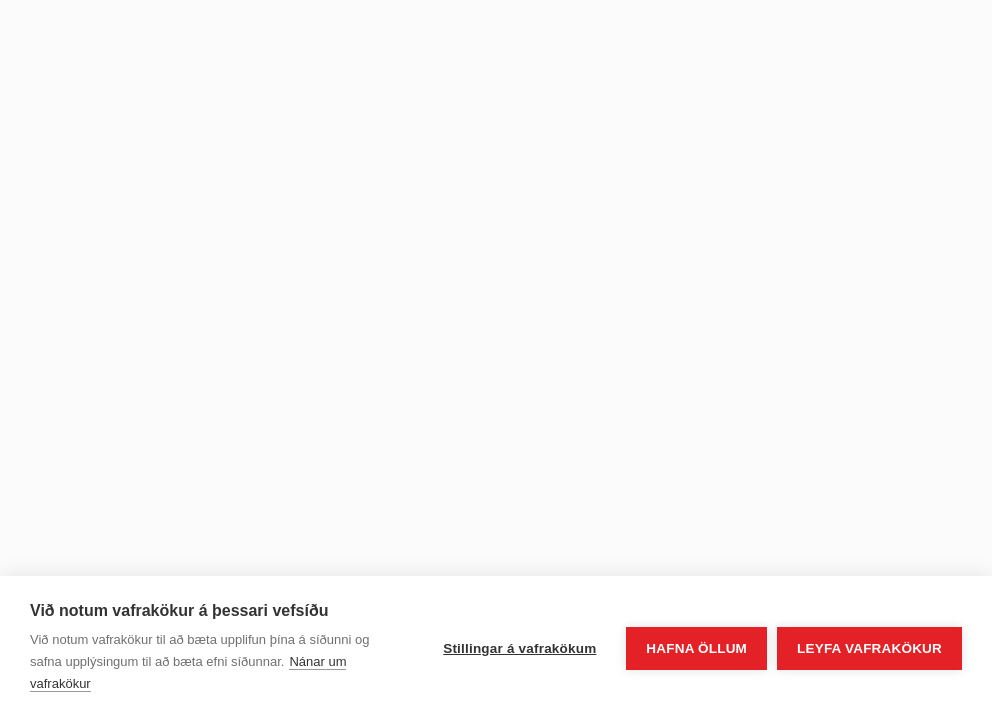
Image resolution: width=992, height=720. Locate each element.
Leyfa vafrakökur (869, 648)
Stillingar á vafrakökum (519, 648)
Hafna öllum (696, 648)
